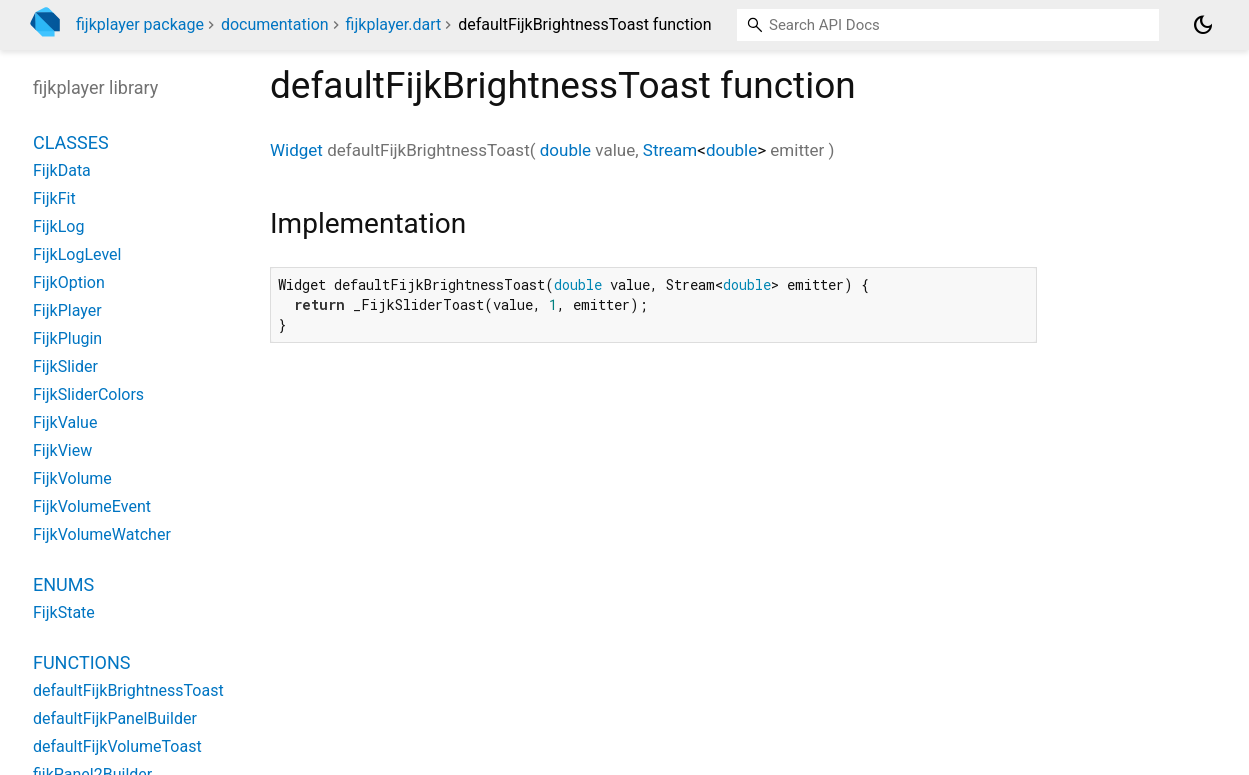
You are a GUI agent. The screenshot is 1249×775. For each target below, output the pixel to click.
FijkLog (58, 226)
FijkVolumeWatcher (102, 534)
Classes (71, 142)
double (565, 150)
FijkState (64, 612)
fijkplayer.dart (394, 24)
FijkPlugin (67, 338)
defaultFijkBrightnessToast (128, 690)
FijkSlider (65, 366)
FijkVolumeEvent (92, 506)
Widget (296, 150)
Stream (670, 150)
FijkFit (54, 198)
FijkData (62, 170)
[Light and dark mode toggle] (1203, 25)
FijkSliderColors (88, 394)
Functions (81, 662)
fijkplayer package (140, 24)
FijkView (62, 450)
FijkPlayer (67, 310)
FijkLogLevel (77, 254)
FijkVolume (72, 478)
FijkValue (65, 422)
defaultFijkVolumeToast (117, 746)
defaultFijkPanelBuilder (115, 718)
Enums (63, 584)
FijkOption (69, 282)
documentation (275, 24)
